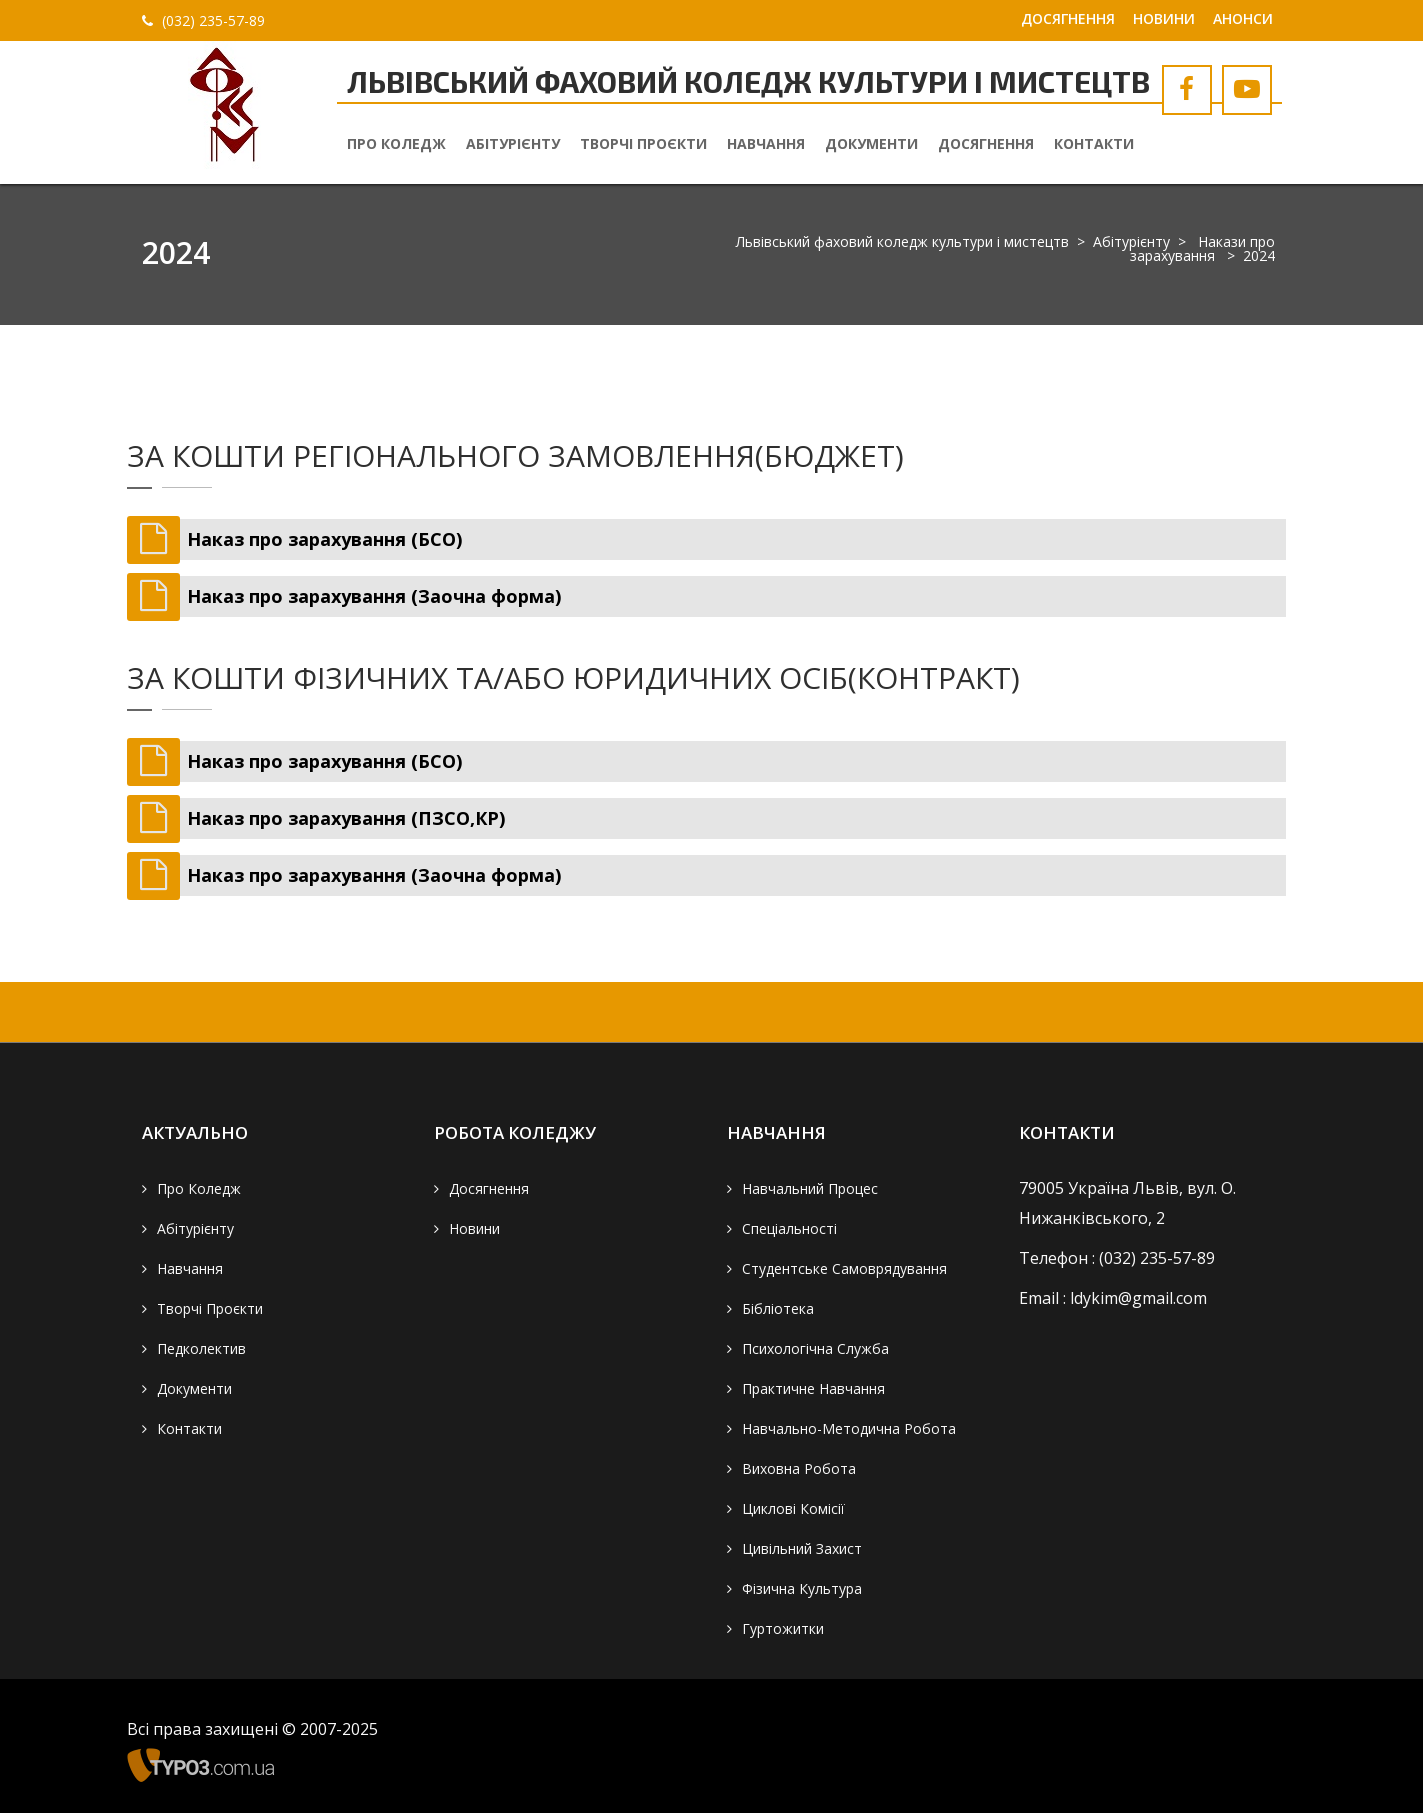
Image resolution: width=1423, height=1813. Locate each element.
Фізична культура (802, 1588)
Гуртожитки (783, 1628)
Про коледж (396, 143)
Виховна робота (799, 1468)
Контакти (1094, 143)
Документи (871, 143)
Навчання (766, 143)
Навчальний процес (810, 1188)
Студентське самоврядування (844, 1268)
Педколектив (201, 1348)
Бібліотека (778, 1308)
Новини (1164, 18)
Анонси (1243, 18)
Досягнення (1068, 18)
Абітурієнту (513, 143)
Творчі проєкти (643, 143)
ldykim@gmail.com (1138, 1298)
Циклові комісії (793, 1508)
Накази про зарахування (1202, 248)
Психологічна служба (815, 1348)
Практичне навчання (813, 1388)
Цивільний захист (802, 1548)
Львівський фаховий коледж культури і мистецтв (902, 241)
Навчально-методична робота (849, 1428)
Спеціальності (789, 1228)
